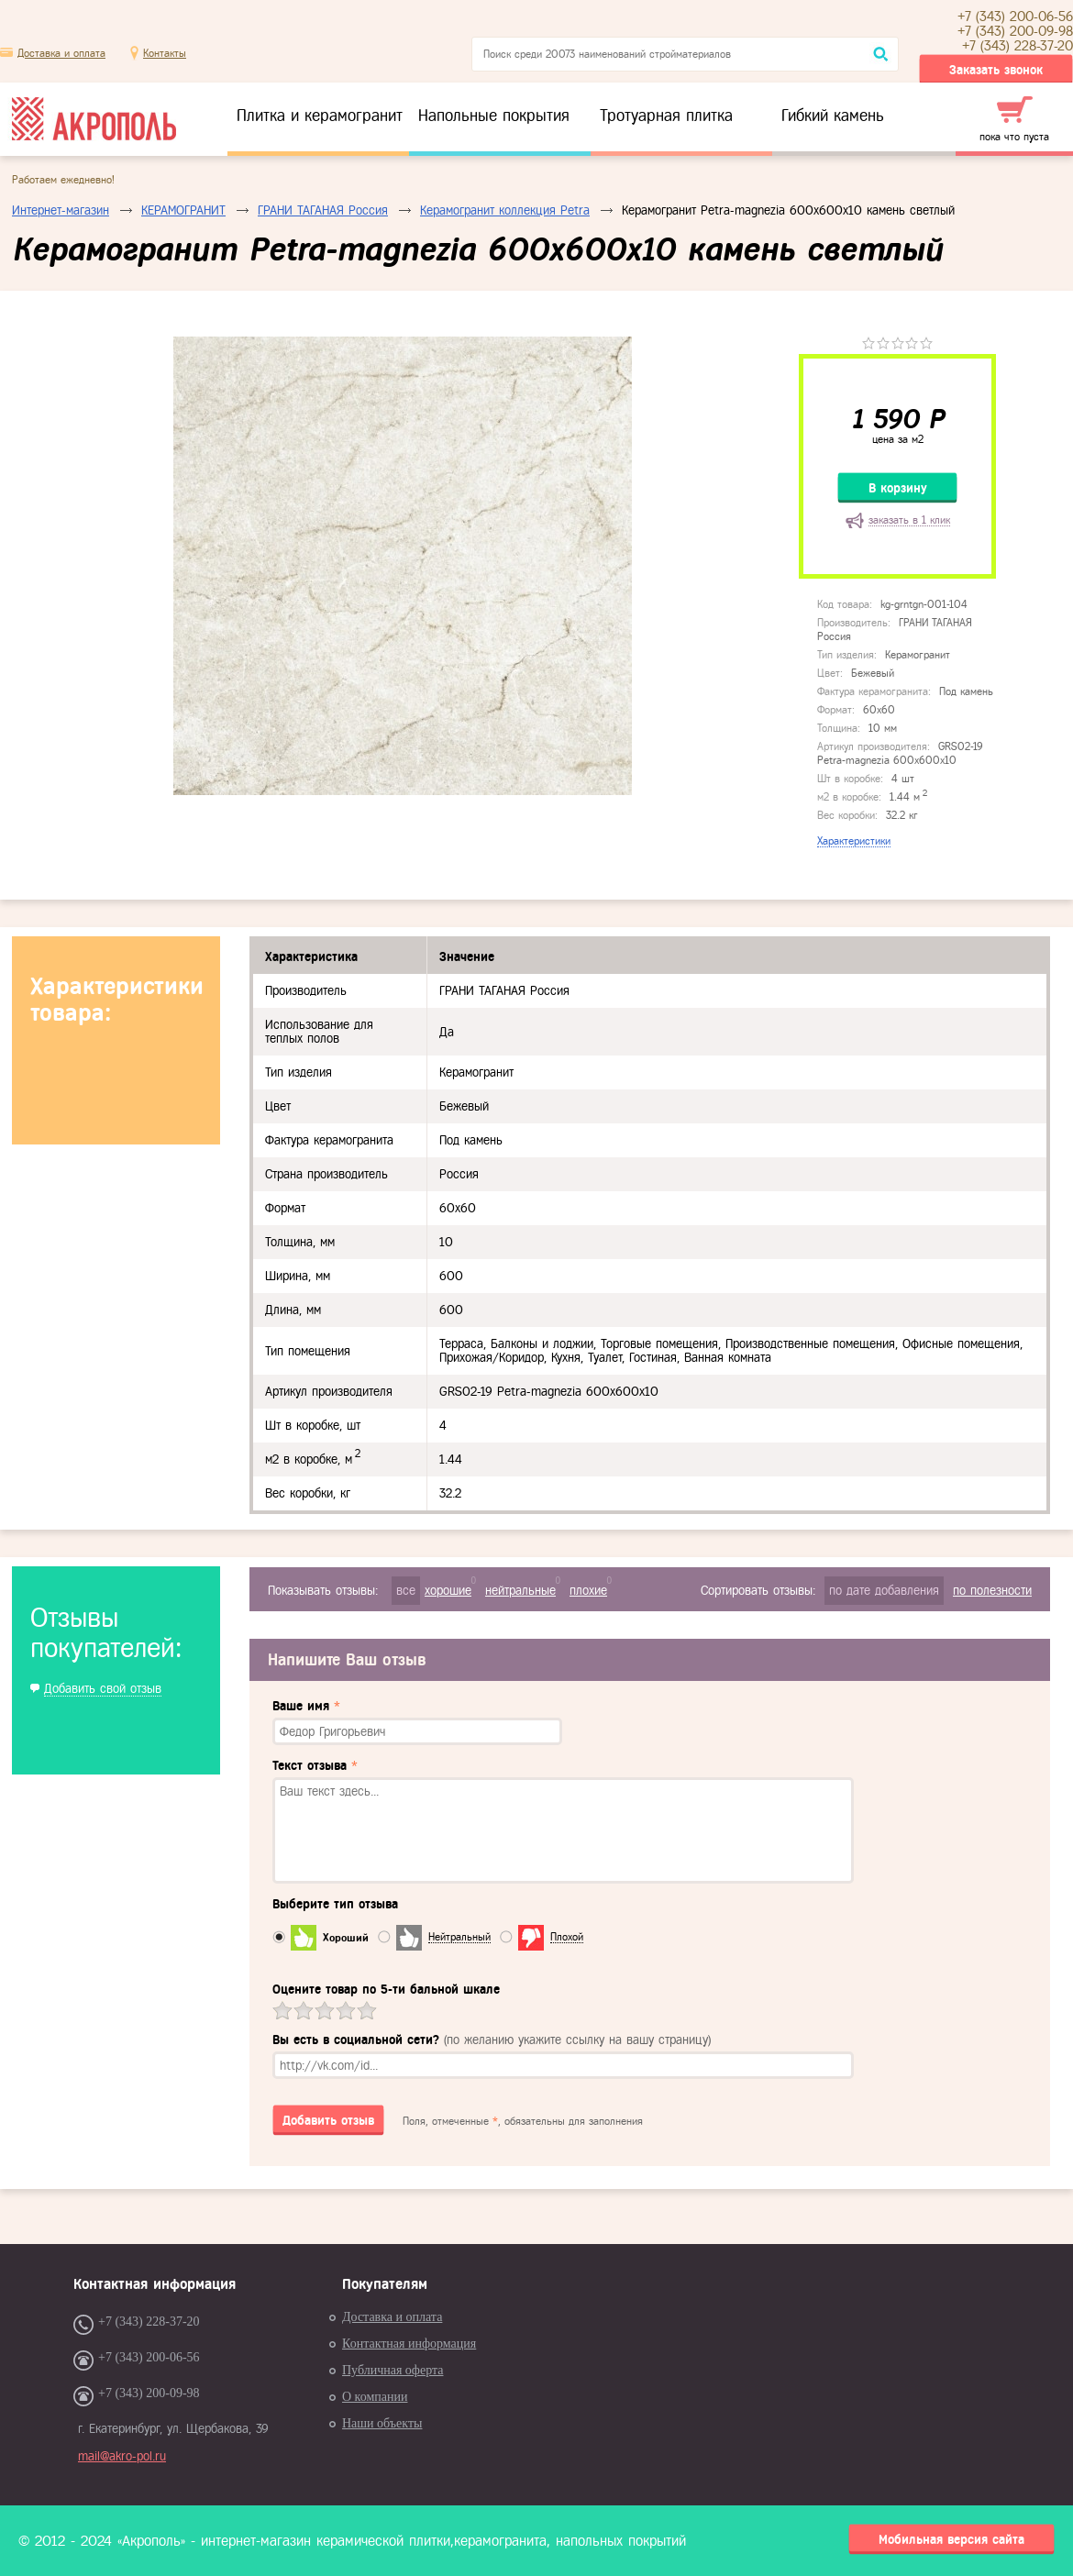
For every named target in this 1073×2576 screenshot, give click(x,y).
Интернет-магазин (60, 210)
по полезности (992, 1591)
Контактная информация (409, 2343)
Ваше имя (306, 1706)
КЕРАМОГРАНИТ (183, 210)
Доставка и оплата (61, 53)
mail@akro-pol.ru (122, 2456)
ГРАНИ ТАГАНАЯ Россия (323, 210)
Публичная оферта (392, 2370)
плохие (588, 1591)
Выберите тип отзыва (335, 1904)
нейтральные (520, 1591)
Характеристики (853, 840)
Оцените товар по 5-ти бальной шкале (386, 1989)
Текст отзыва (315, 1766)
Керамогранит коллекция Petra (505, 210)
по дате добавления (884, 1591)
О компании (374, 2397)
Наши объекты (382, 2423)
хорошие (448, 1591)
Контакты (164, 53)
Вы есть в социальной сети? (491, 2040)
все (405, 1591)
